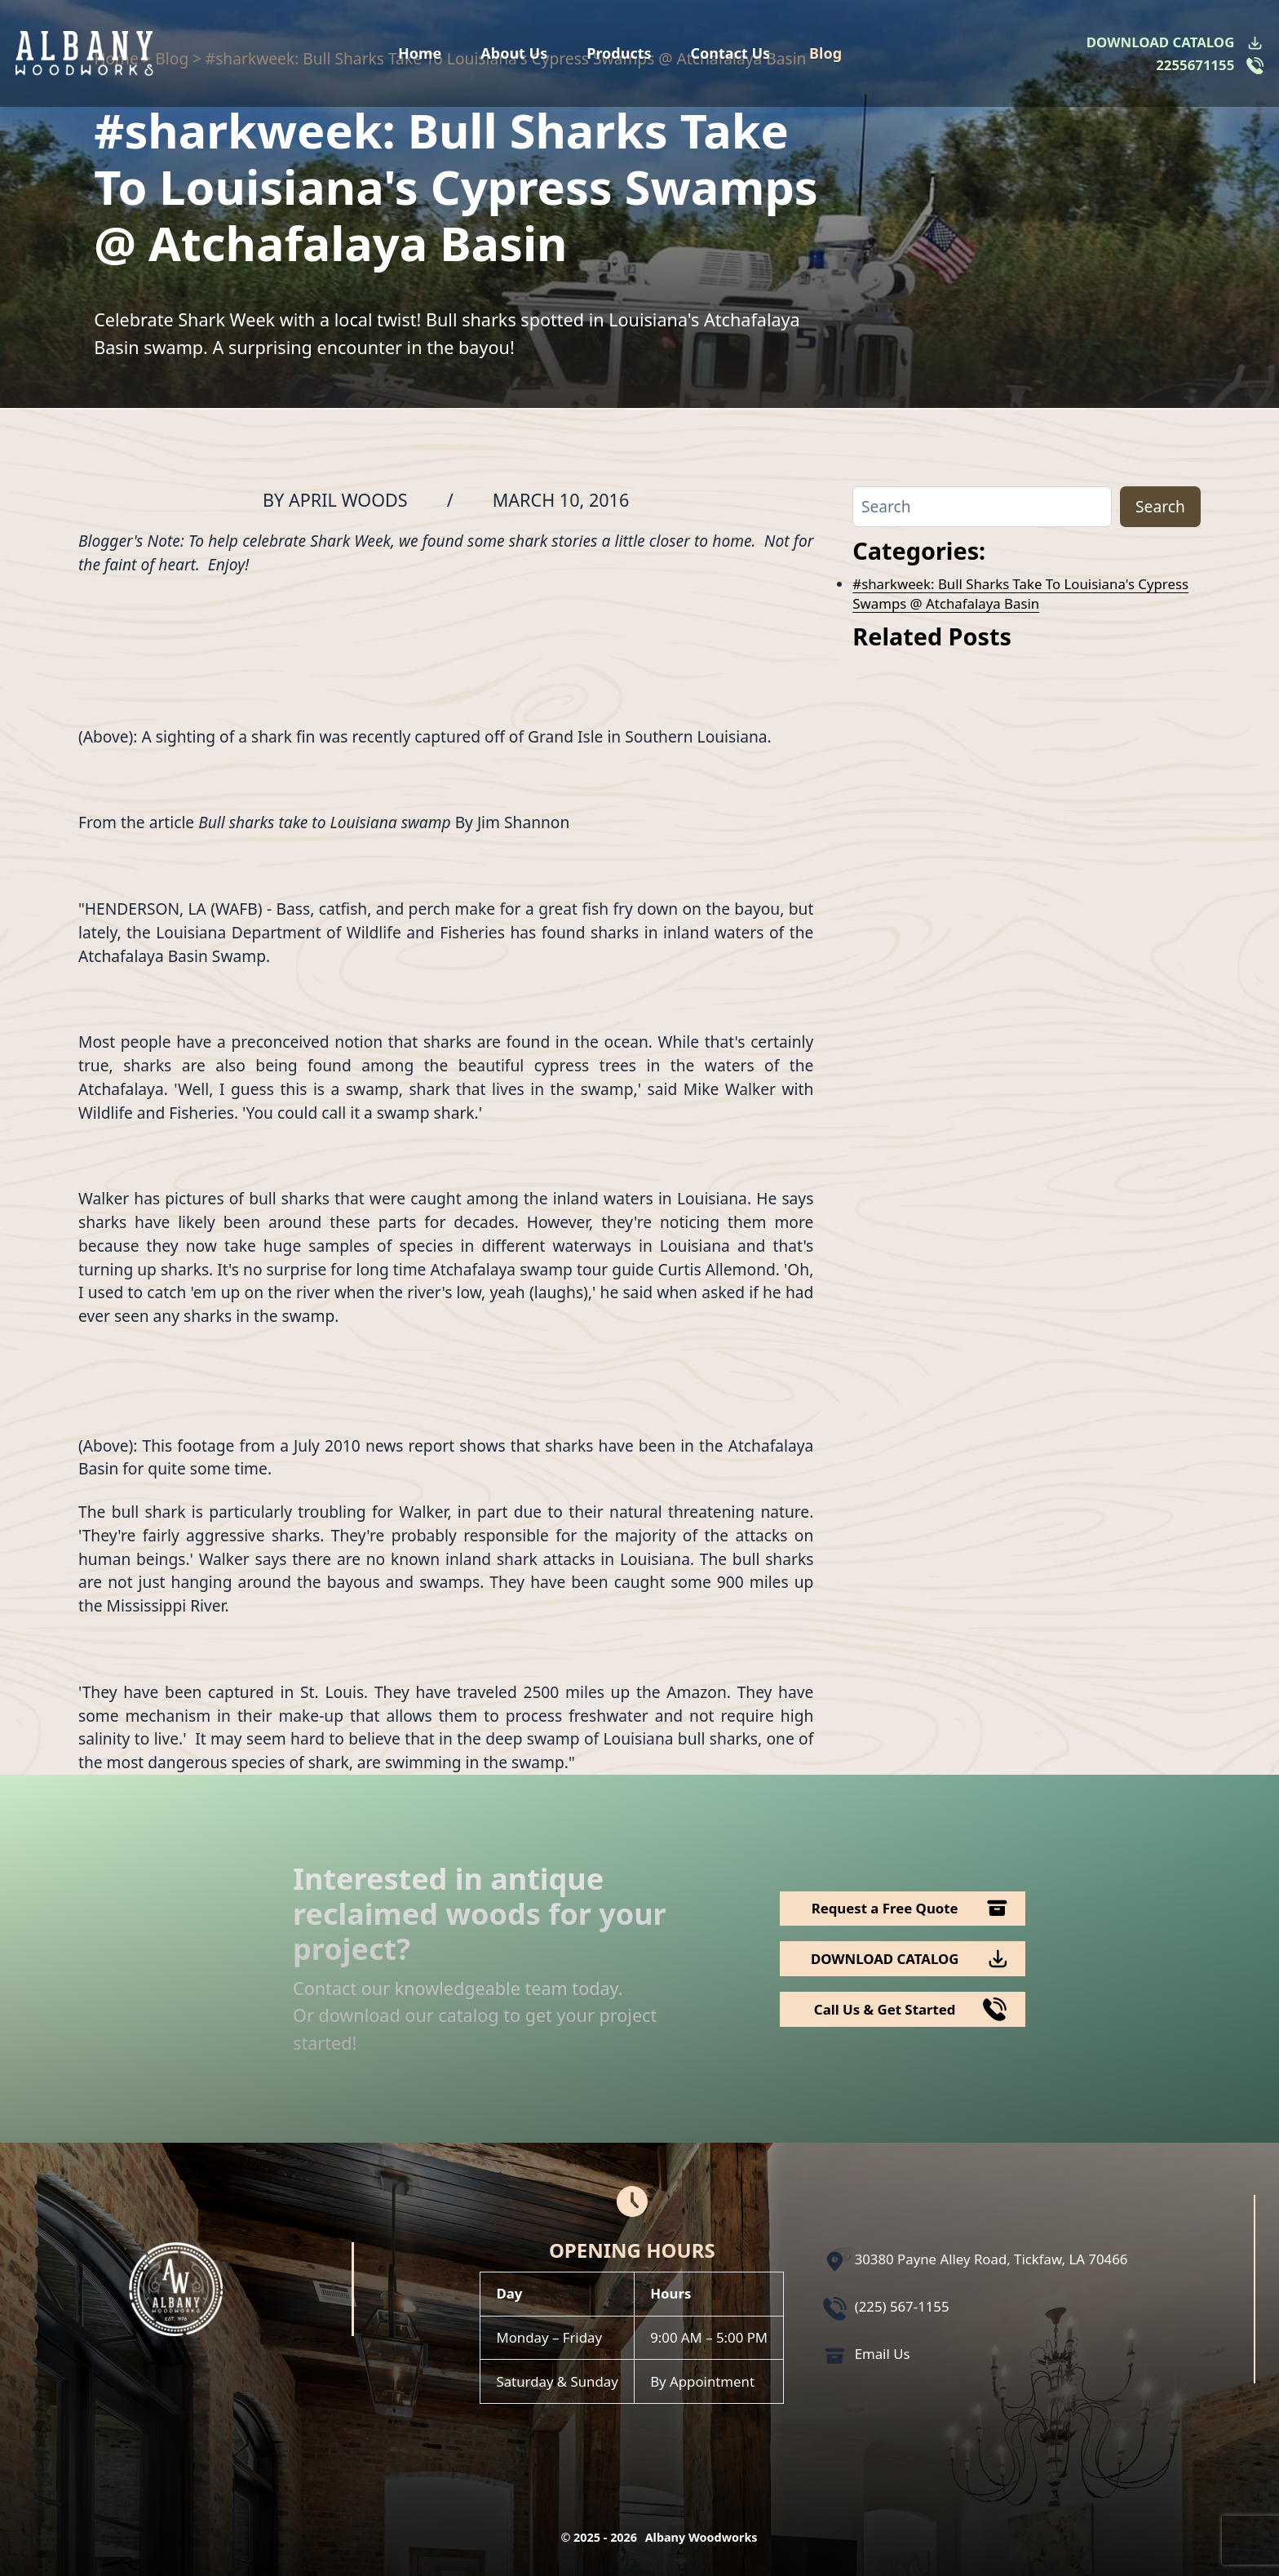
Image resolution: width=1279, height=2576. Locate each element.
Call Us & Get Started (885, 2009)
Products (618, 53)
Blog (825, 53)
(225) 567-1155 (902, 2306)
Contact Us (731, 53)
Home (419, 53)
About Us (513, 53)
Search (1160, 506)
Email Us (882, 2353)
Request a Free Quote (885, 1908)
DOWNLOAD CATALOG (1160, 42)
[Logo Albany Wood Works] (84, 53)
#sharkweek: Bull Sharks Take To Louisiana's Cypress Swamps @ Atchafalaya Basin (1020, 593)
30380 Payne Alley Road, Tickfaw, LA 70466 (991, 2259)
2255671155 (1195, 64)
